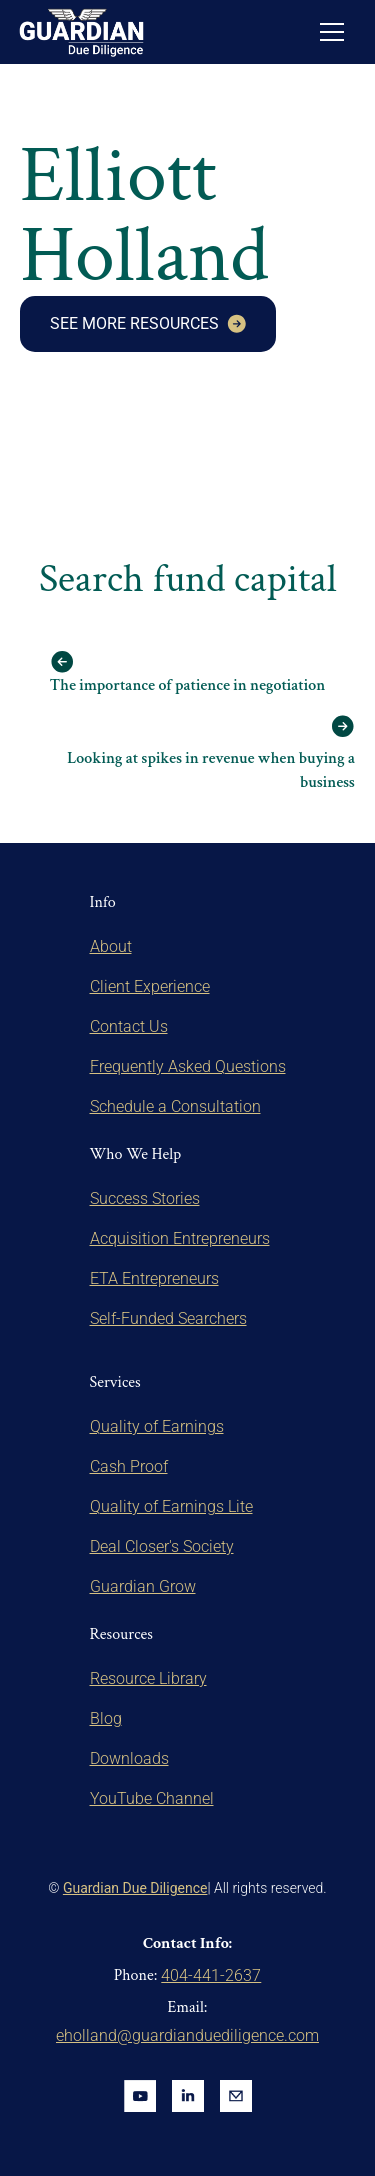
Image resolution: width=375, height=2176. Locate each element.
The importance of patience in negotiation (188, 685)
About (111, 946)
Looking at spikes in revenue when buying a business (211, 770)
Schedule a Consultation (175, 1106)
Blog (106, 1718)
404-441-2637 (211, 1975)
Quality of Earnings (157, 1426)
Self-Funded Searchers (168, 1318)
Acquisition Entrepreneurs (180, 1238)
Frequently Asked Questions (188, 1066)
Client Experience (150, 986)
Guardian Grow (143, 1586)
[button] (332, 32)
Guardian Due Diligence (135, 1888)
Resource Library (148, 1678)
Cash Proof (129, 1466)
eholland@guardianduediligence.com (187, 2035)
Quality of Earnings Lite (171, 1506)
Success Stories (145, 1198)
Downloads (129, 1758)
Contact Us (129, 1026)
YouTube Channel (152, 1798)
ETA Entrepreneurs (154, 1278)
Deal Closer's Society (162, 1546)
